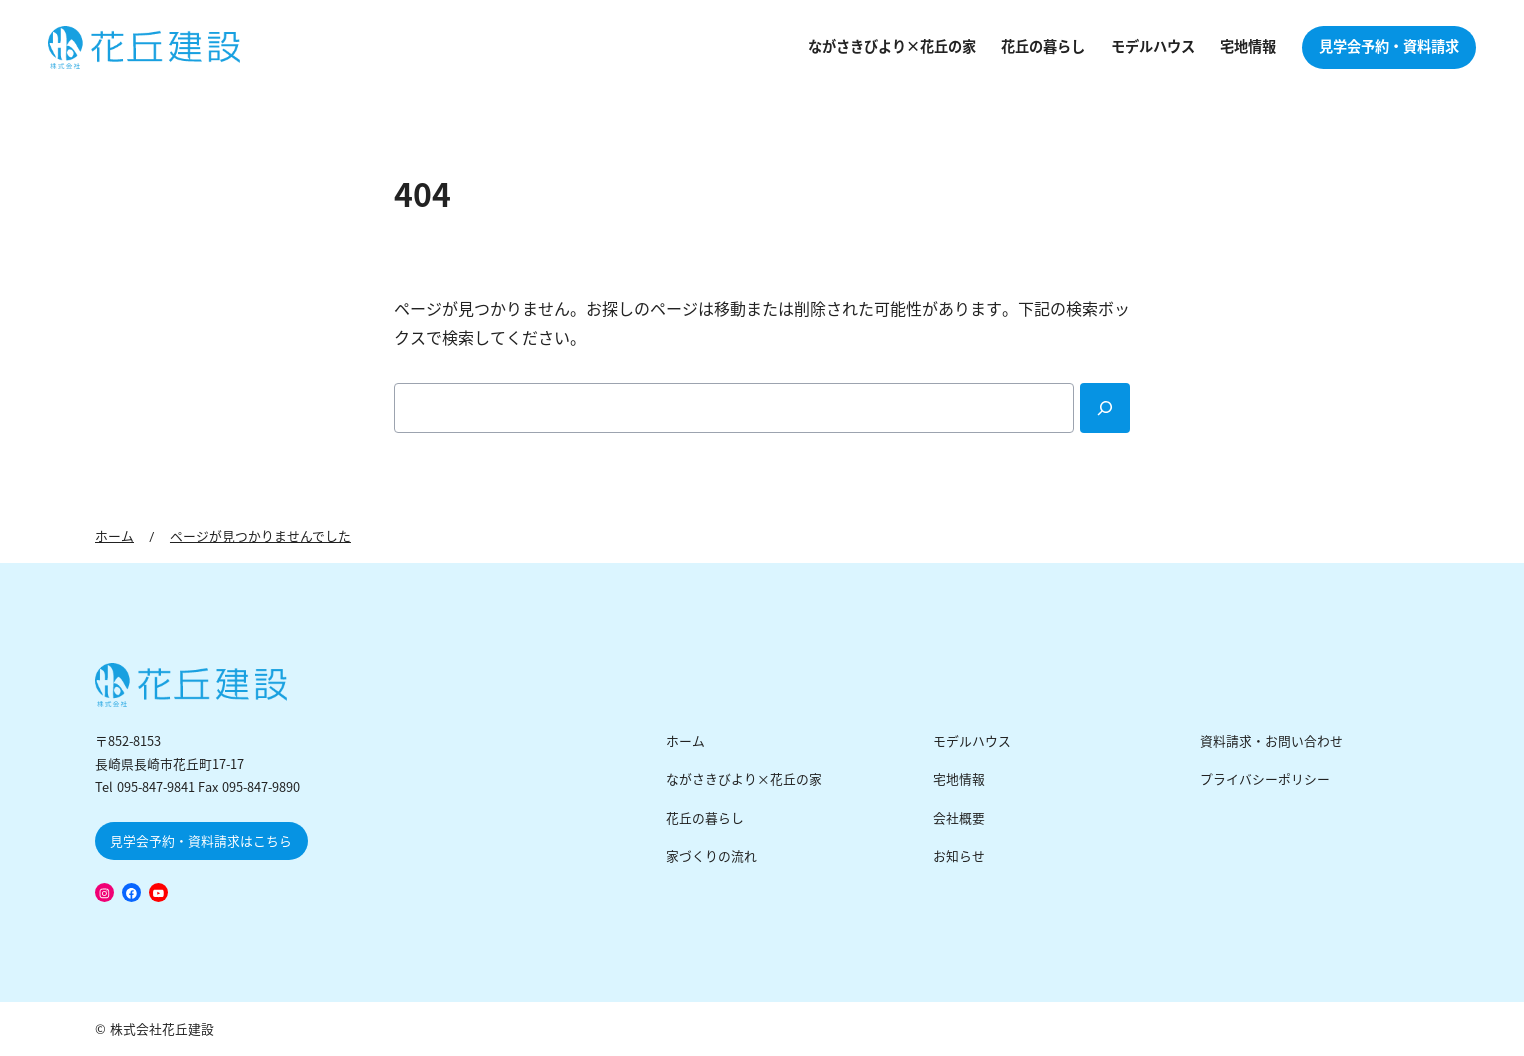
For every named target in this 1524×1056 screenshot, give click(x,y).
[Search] (1105, 408)
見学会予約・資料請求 (1389, 47)
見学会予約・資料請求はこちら (201, 841)
